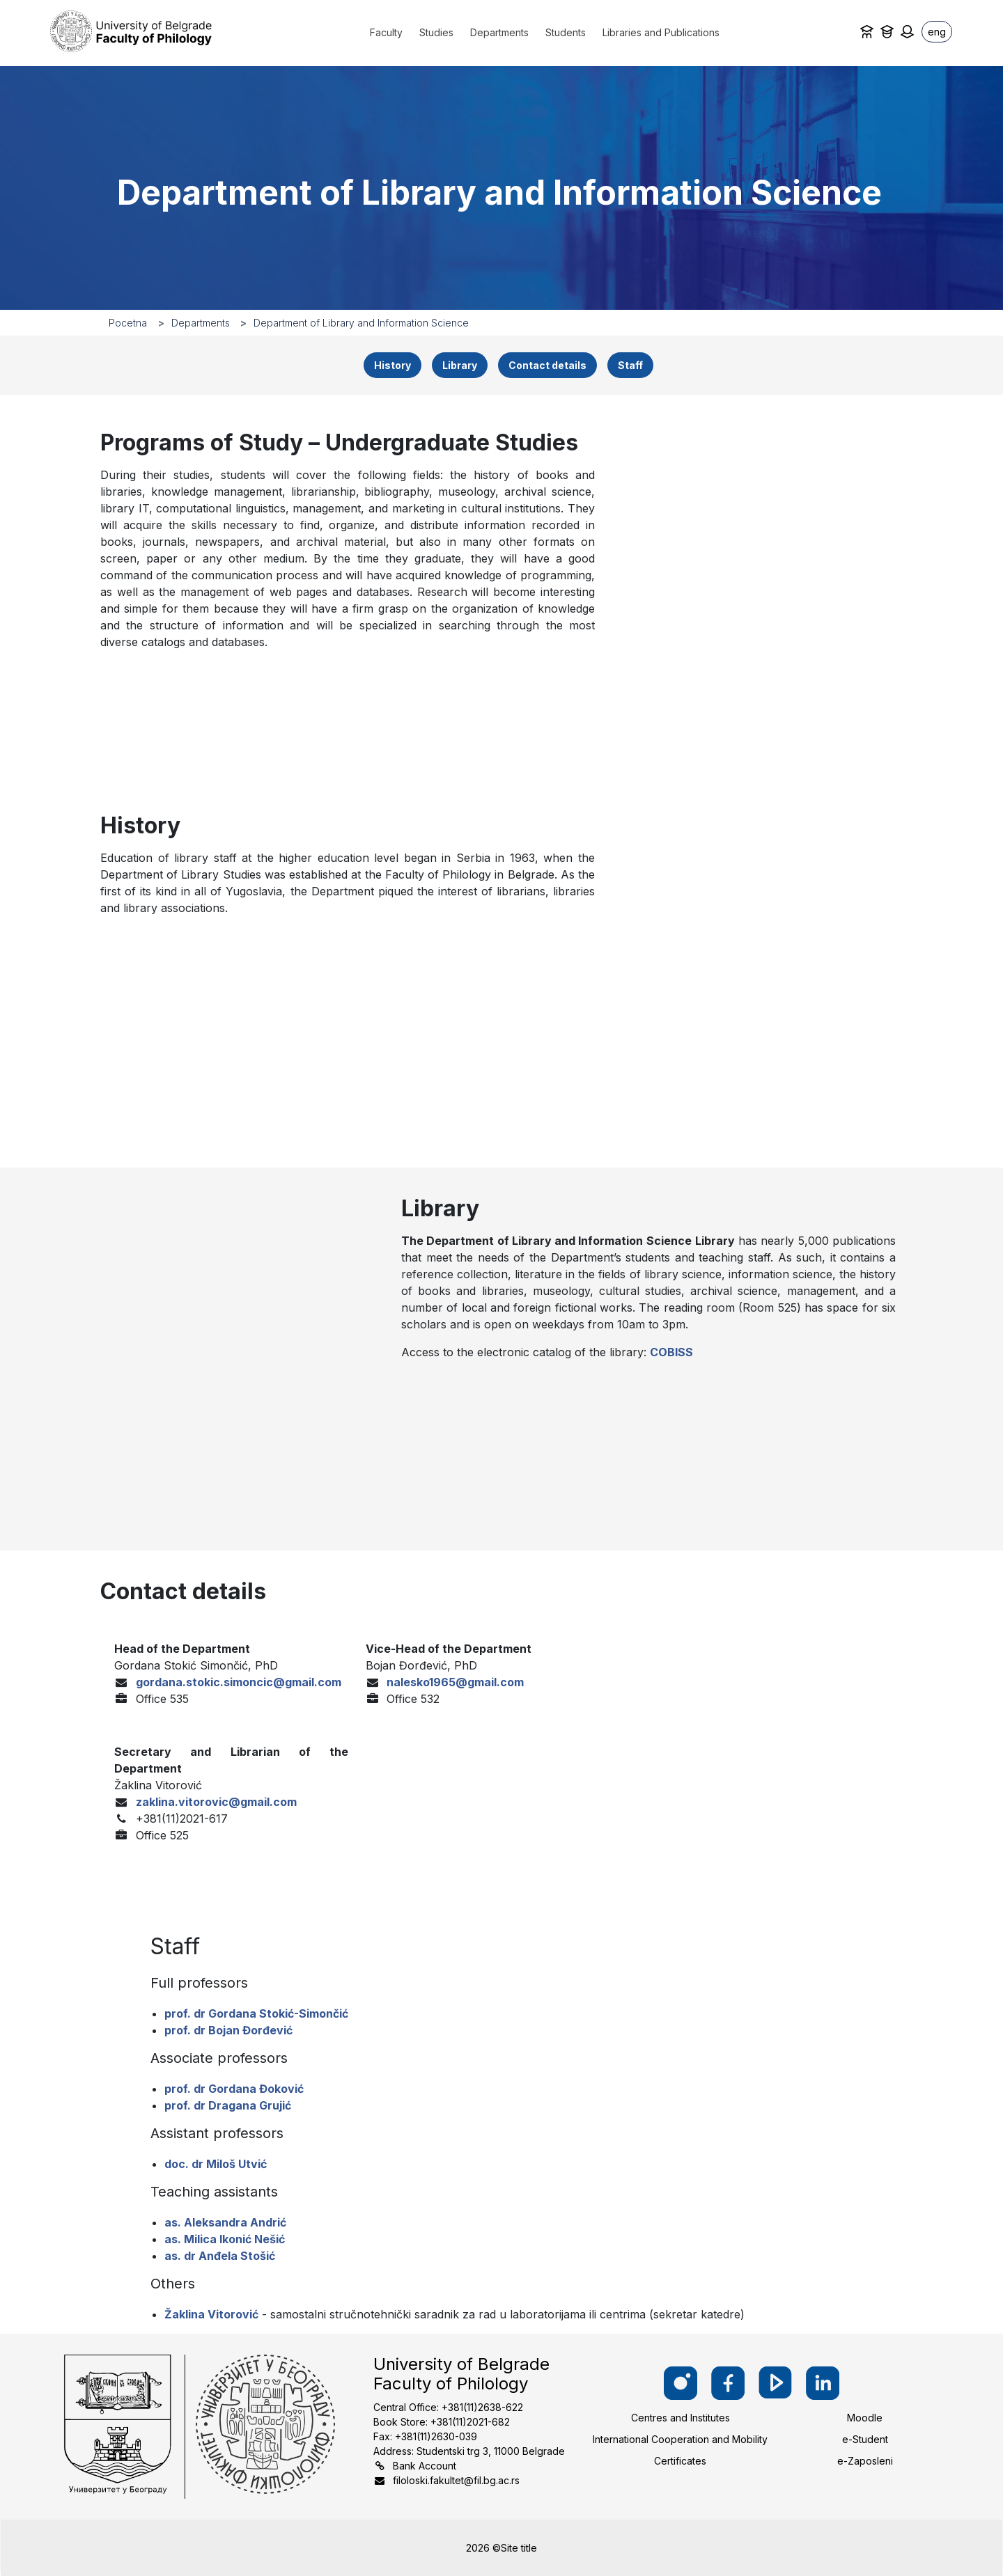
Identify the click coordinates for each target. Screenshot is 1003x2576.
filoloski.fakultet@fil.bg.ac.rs (456, 2480)
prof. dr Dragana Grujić (227, 2105)
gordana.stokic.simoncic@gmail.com (238, 1682)
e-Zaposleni (865, 2461)
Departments (200, 323)
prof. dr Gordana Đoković (234, 2089)
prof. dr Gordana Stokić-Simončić (256, 2013)
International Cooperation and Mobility (680, 2439)
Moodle (865, 2418)
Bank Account (424, 2466)
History (392, 365)
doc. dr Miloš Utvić (215, 2164)
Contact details (547, 365)
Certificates (680, 2461)
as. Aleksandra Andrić (225, 2222)
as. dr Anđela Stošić (219, 2256)
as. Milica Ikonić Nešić (224, 2239)
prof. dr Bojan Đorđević (228, 2030)
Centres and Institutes (680, 2418)
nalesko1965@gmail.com (455, 1682)
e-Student (865, 2439)
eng (937, 32)
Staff (630, 365)
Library (459, 365)
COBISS (671, 1352)
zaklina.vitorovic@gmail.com (216, 1802)
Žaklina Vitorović (211, 2314)
